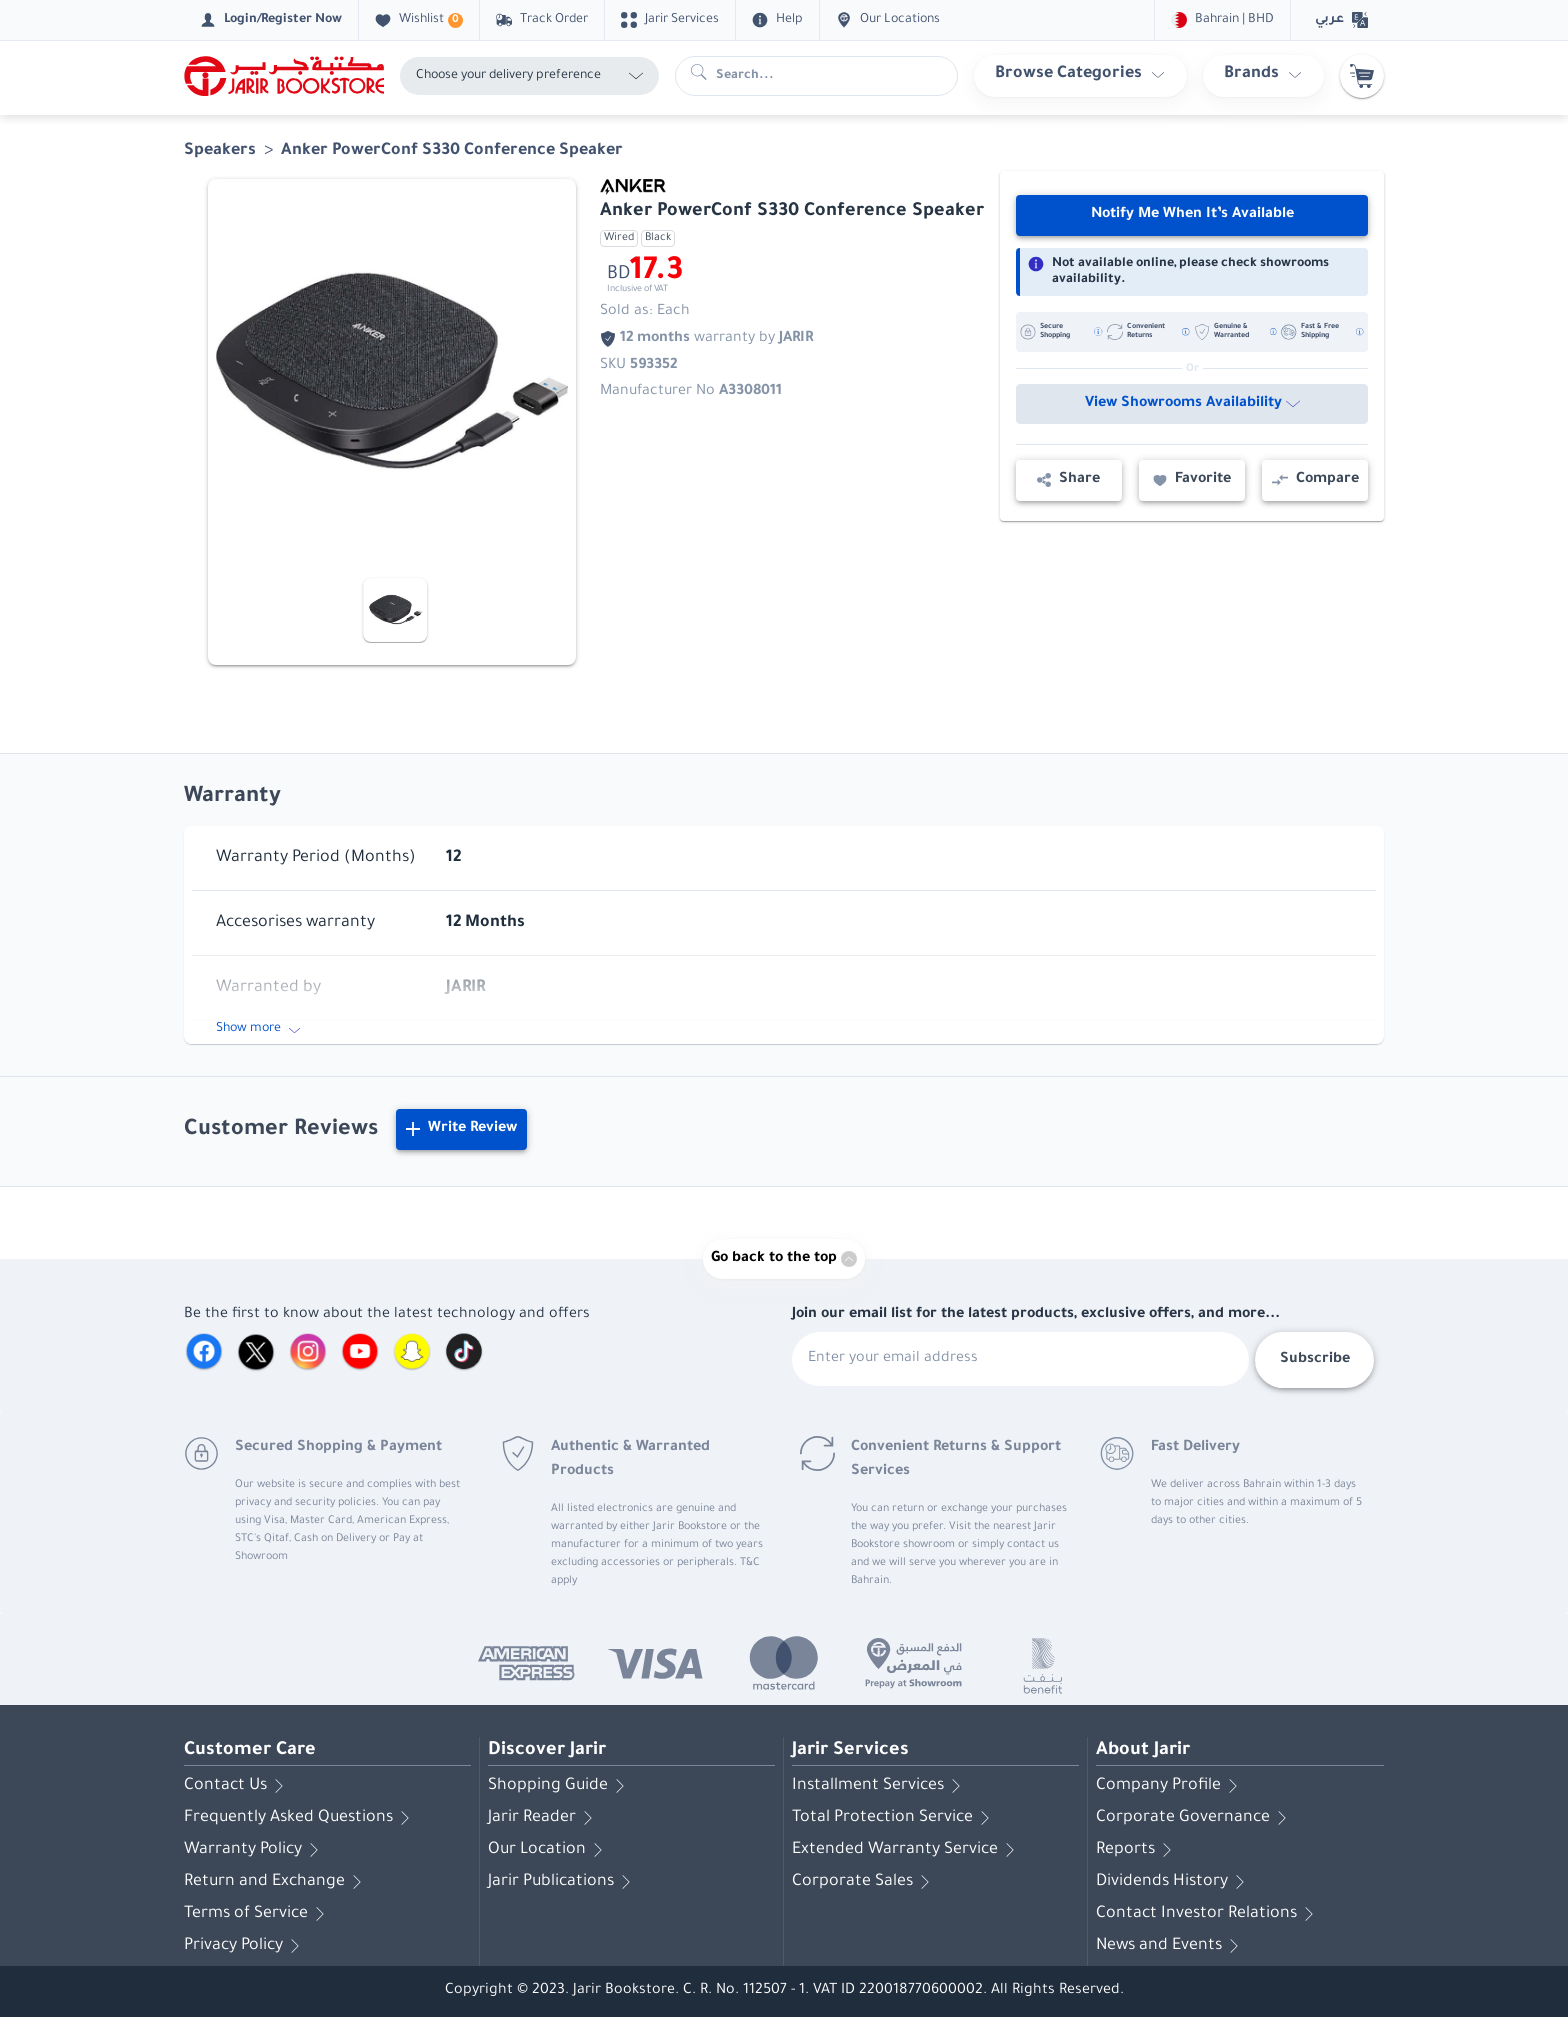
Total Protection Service (894, 1818)
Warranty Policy (255, 1850)
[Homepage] (284, 76)
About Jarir (1143, 1751)
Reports (1137, 1850)
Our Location (549, 1850)
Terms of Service (258, 1914)
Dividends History (1174, 1882)
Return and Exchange (276, 1882)
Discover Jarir (547, 1751)
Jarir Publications (563, 1882)
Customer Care (250, 1751)
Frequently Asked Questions (300, 1818)
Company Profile (1170, 1786)
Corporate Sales (864, 1882)
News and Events (1171, 1946)
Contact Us (237, 1786)
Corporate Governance (1195, 1818)
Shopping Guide (560, 1786)
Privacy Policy (245, 1946)
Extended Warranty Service (907, 1850)
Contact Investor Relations (1208, 1914)
